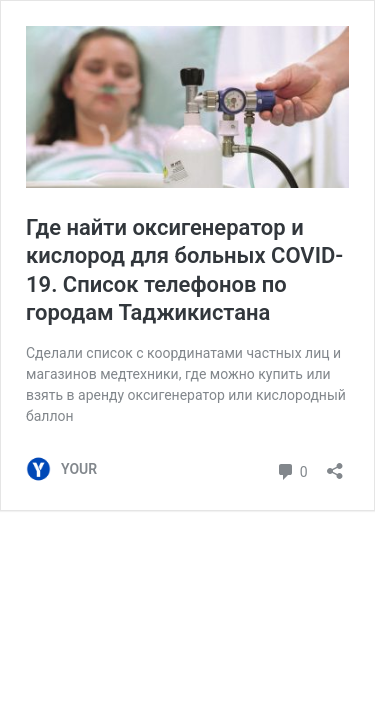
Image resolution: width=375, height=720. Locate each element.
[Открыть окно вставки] (335, 464)
